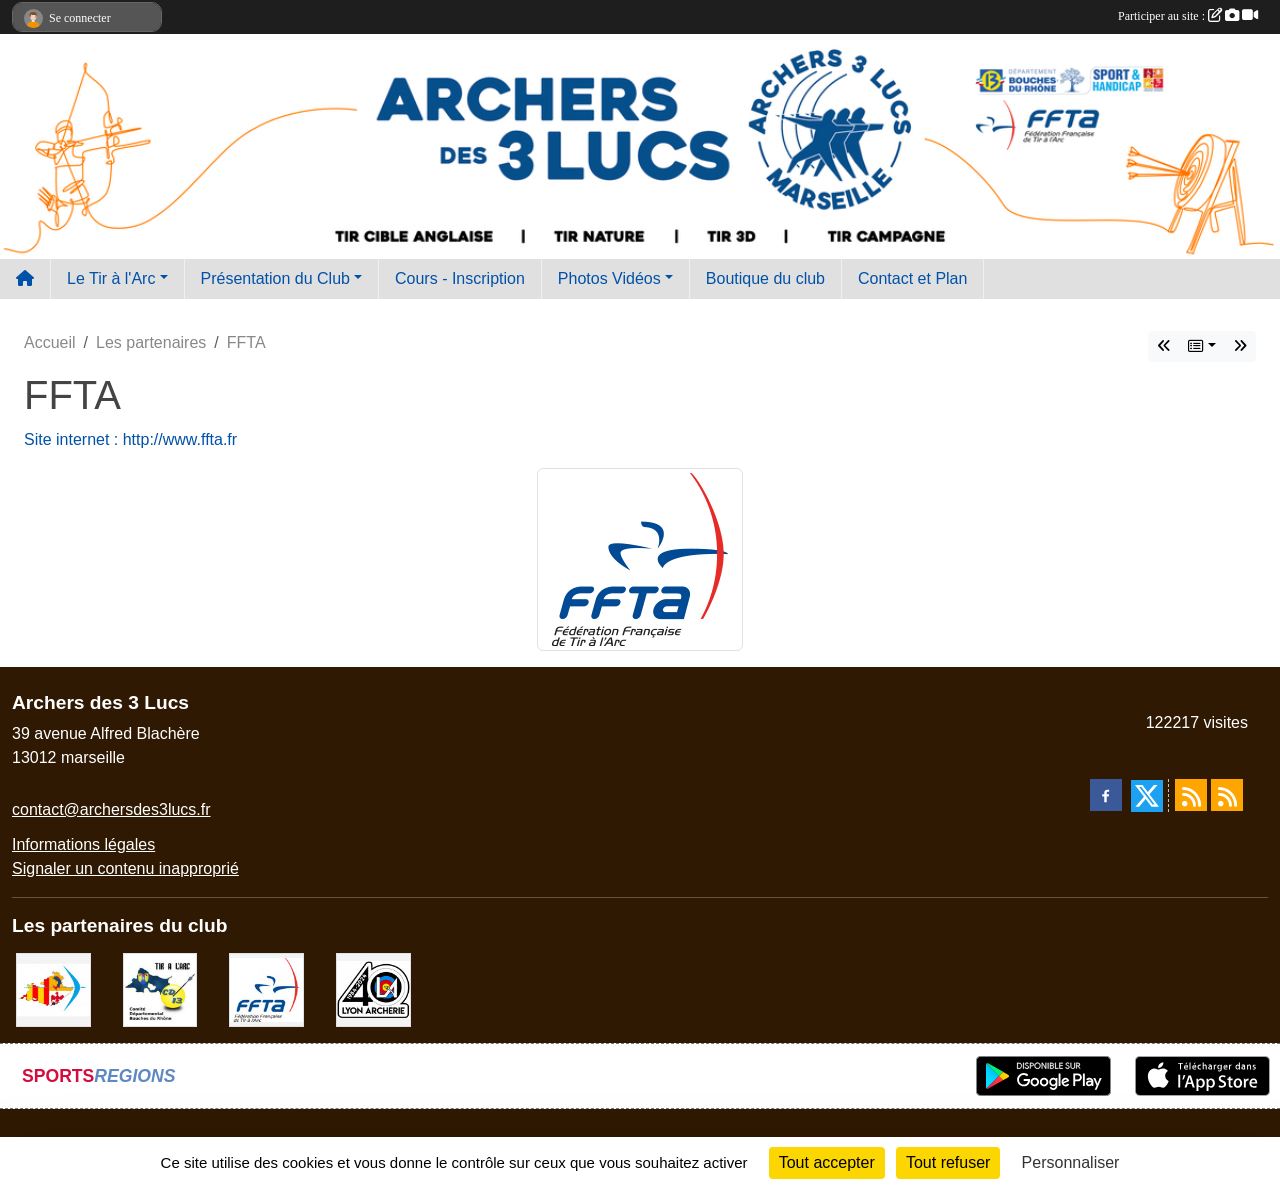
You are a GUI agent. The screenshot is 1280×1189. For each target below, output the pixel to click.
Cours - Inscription (460, 278)
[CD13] (160, 988)
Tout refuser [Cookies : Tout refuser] (948, 1162)
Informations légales (83, 844)
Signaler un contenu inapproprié (125, 868)
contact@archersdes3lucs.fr (111, 809)
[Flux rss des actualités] (1191, 795)
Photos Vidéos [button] (609, 278)
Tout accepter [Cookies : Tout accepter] (827, 1162)
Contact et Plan (912, 278)
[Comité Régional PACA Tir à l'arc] (53, 988)
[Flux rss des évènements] (1227, 795)
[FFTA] (266, 988)
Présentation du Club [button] (275, 278)
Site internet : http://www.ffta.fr (130, 439)
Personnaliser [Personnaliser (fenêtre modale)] (1071, 1162)
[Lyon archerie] (373, 988)
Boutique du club (765, 278)
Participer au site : (1188, 16)
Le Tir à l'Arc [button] (111, 278)
